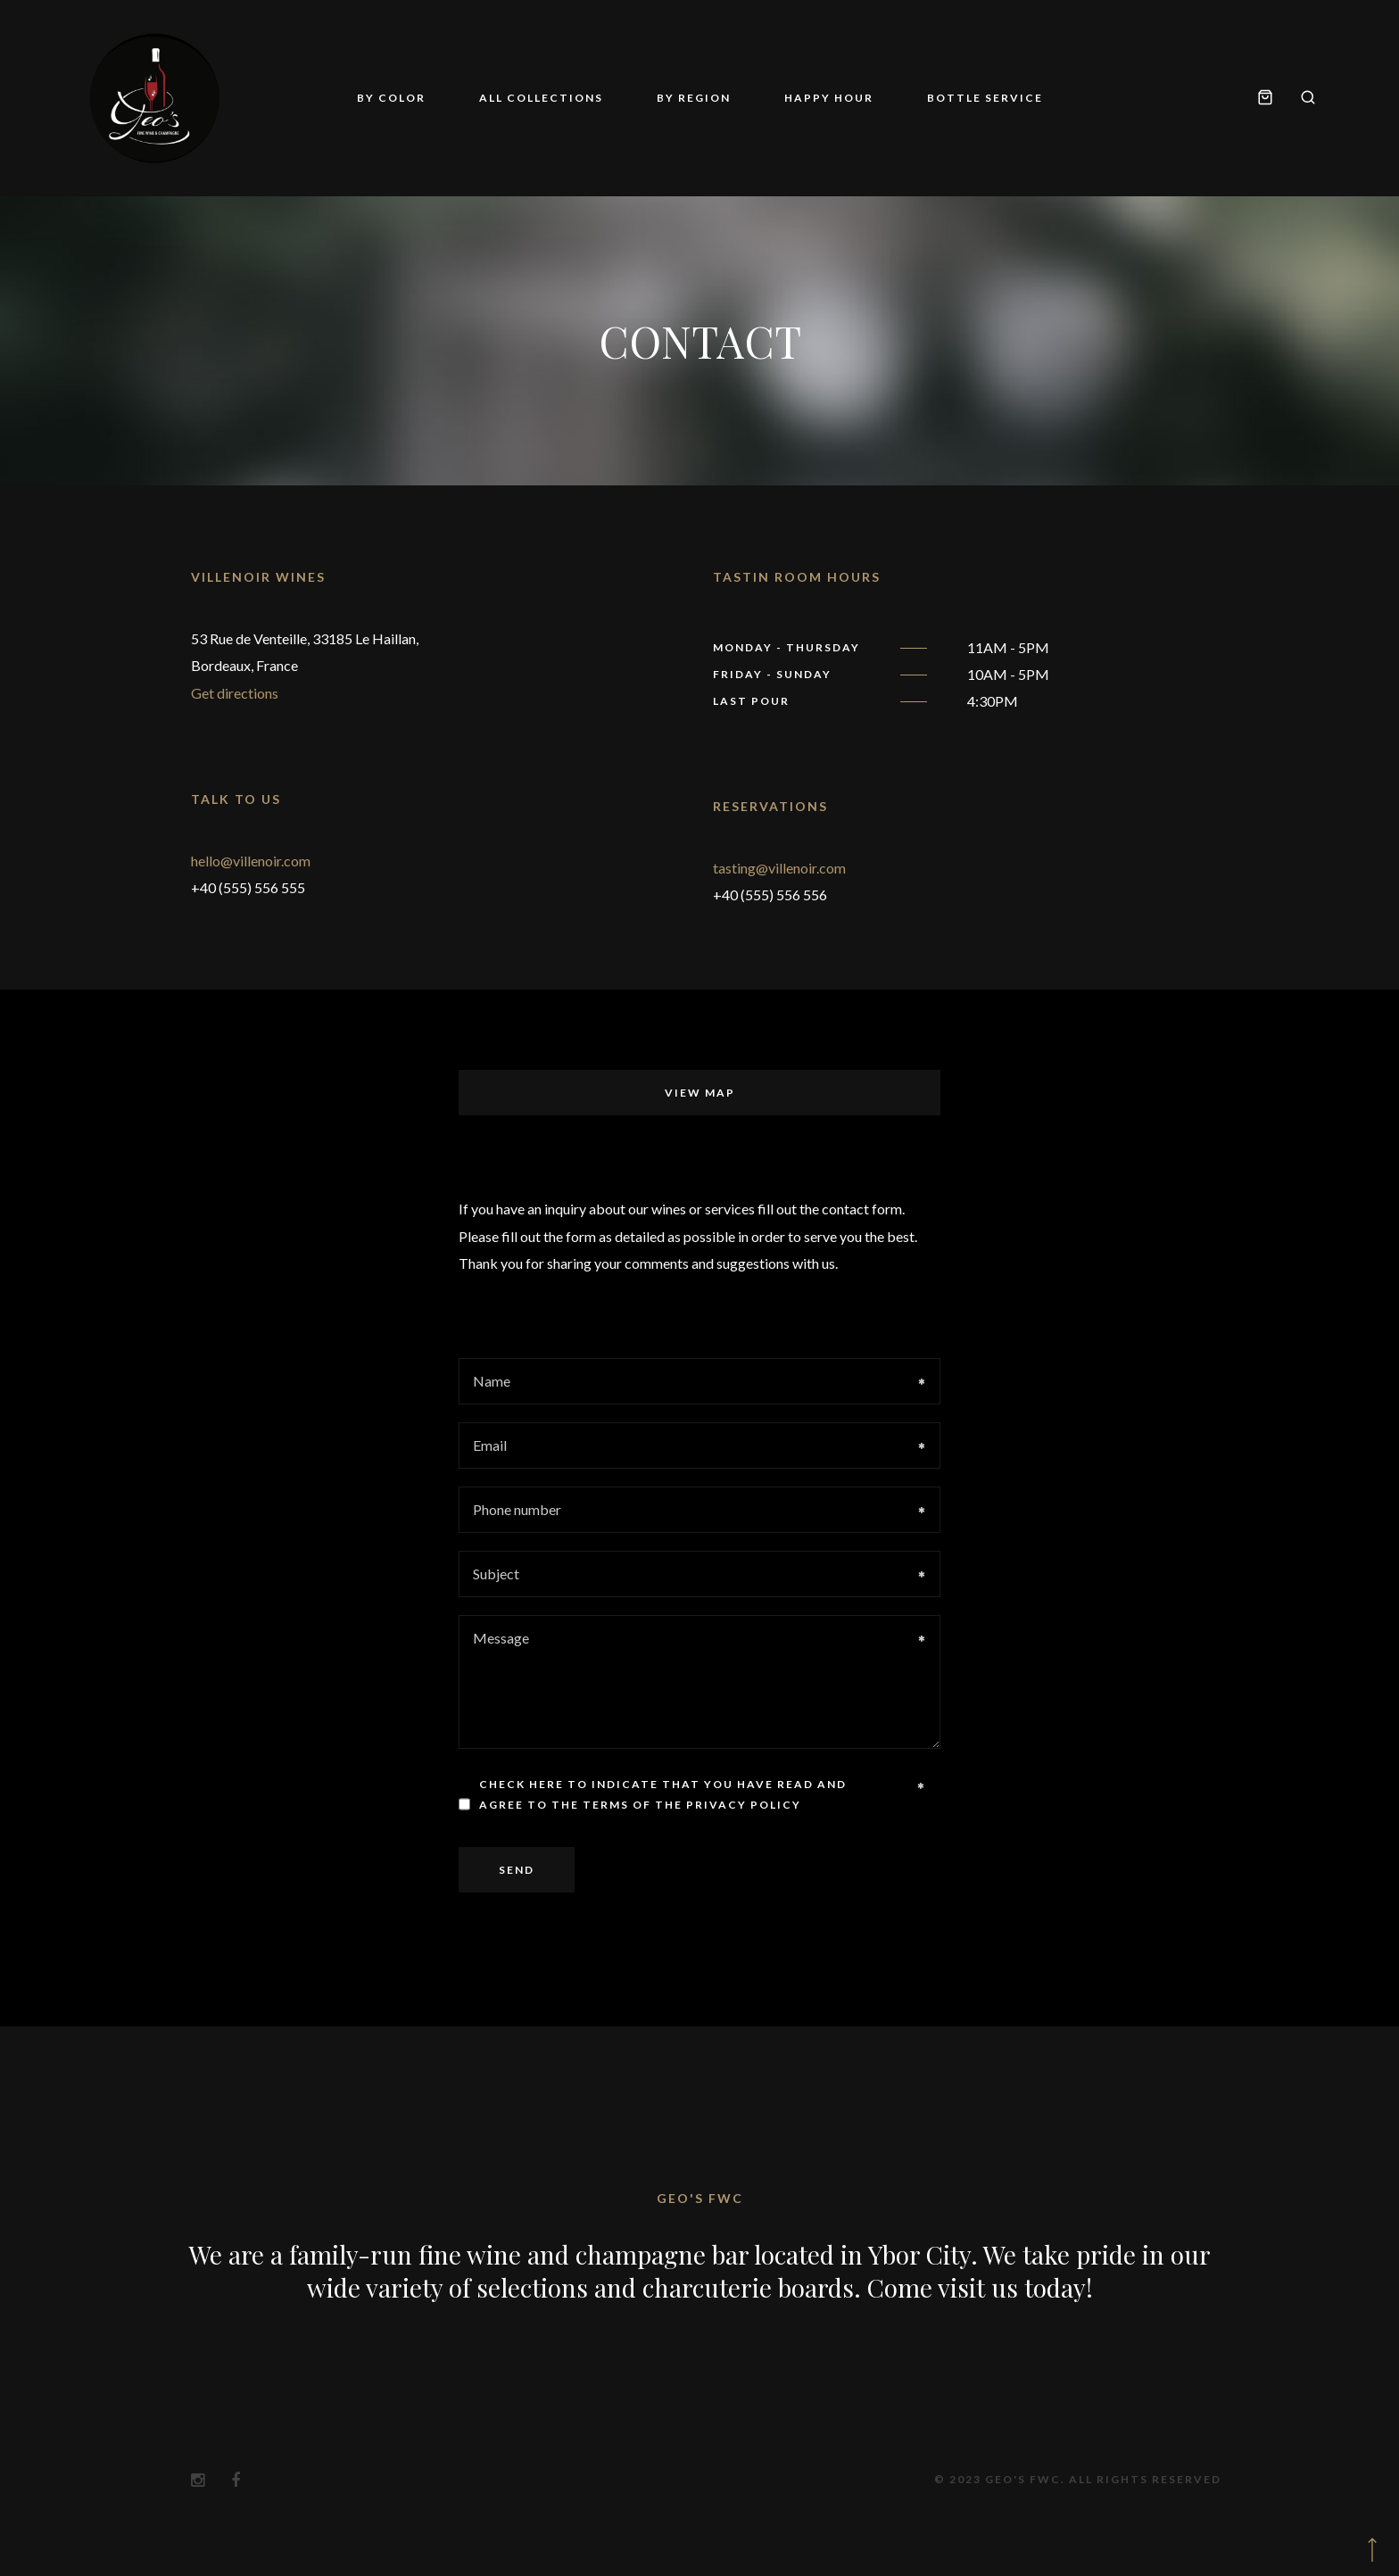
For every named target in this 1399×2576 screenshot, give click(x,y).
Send (516, 1869)
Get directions (234, 692)
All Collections (541, 97)
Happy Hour (828, 97)
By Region (694, 97)
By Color (391, 97)
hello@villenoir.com (250, 860)
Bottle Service (985, 97)
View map (700, 1092)
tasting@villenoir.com (779, 867)
